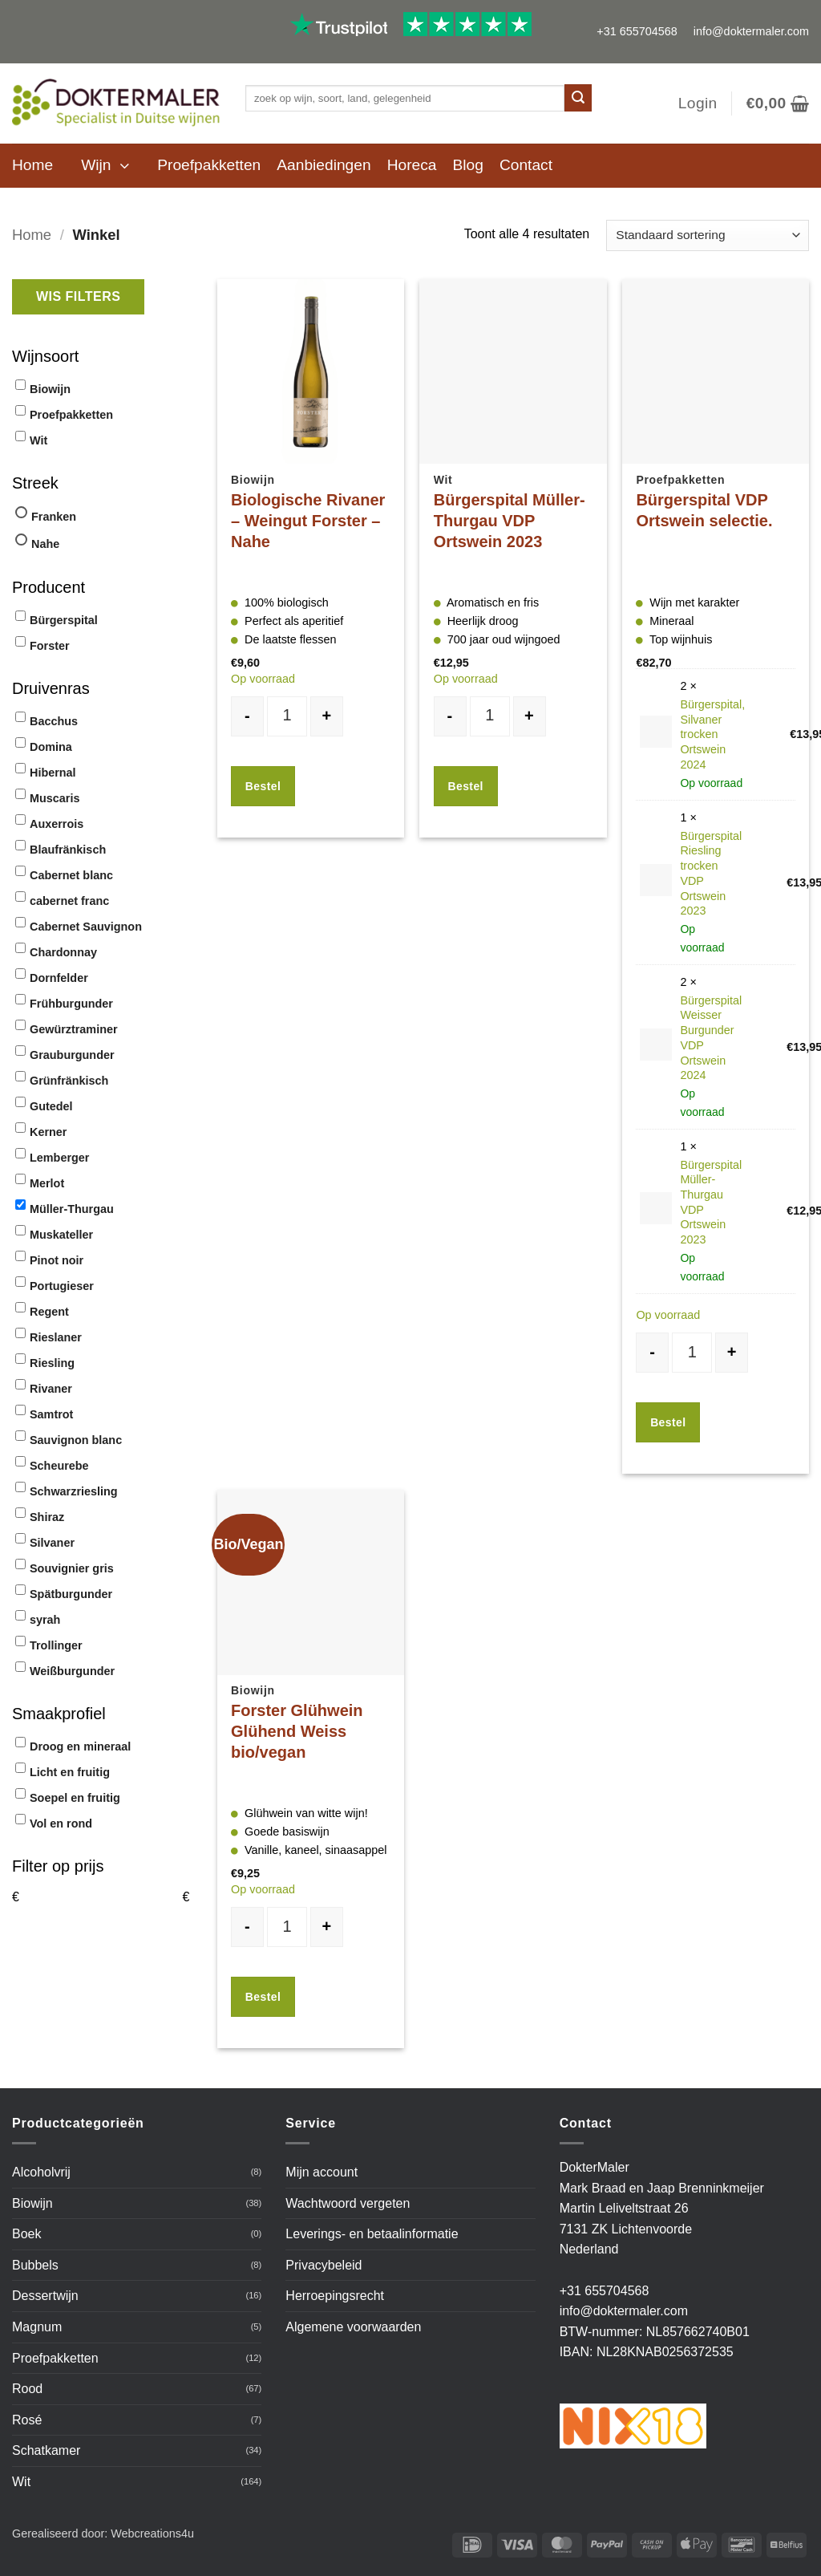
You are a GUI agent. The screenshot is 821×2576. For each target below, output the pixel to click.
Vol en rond (61, 1823)
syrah (45, 1619)
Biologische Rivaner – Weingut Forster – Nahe (308, 520)
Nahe (45, 544)
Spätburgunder (71, 1594)
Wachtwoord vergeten (347, 2203)
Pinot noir (56, 1260)
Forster (50, 645)
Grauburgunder (72, 1055)
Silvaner (52, 1542)
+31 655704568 (637, 31)
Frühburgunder (71, 1003)
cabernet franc (69, 901)
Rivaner (51, 1388)
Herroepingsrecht (334, 2295)
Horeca (412, 164)
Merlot (47, 1183)
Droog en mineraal (80, 1746)
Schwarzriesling (74, 1491)
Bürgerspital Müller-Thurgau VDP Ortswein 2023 (509, 520)
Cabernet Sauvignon (86, 926)
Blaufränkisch (68, 849)
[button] (698, 103)
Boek (26, 2234)
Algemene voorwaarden (353, 2327)
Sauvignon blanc (76, 1440)
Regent (49, 1311)
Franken (53, 516)
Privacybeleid (323, 2265)
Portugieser (62, 1286)
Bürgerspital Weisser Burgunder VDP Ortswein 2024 (711, 1038)
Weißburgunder (72, 1671)
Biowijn (50, 389)
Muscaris (54, 798)
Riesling (52, 1363)
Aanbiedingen (323, 164)
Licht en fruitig (70, 1772)
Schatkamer (46, 2450)
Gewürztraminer (74, 1029)
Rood (27, 2388)
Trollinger (56, 1645)
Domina (51, 746)
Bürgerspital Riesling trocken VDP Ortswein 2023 (711, 874)
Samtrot (51, 1414)
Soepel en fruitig (75, 1797)
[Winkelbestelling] (707, 235)
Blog (468, 164)
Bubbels (35, 2265)
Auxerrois (56, 823)
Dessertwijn (45, 2295)
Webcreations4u (152, 2533)
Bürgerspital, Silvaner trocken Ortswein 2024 (712, 734)
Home (32, 164)
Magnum (37, 2327)
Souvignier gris (72, 1568)
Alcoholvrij (41, 2172)
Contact (525, 164)
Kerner (48, 1132)
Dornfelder (59, 978)
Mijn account (321, 2172)
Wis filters (78, 296)
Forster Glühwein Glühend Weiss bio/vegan (296, 1731)
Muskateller (61, 1234)
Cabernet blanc (71, 875)
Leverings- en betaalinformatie (371, 2234)
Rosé (27, 2420)
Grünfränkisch (69, 1080)
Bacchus (54, 721)
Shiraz (47, 1517)
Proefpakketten (209, 164)
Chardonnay (63, 952)
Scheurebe (59, 1465)
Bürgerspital (64, 620)
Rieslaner (56, 1337)
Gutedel (51, 1106)
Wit (38, 440)
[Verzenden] (578, 98)
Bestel (263, 786)
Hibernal (53, 772)
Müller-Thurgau (72, 1209)
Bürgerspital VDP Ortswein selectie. (704, 510)
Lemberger (59, 1157)
